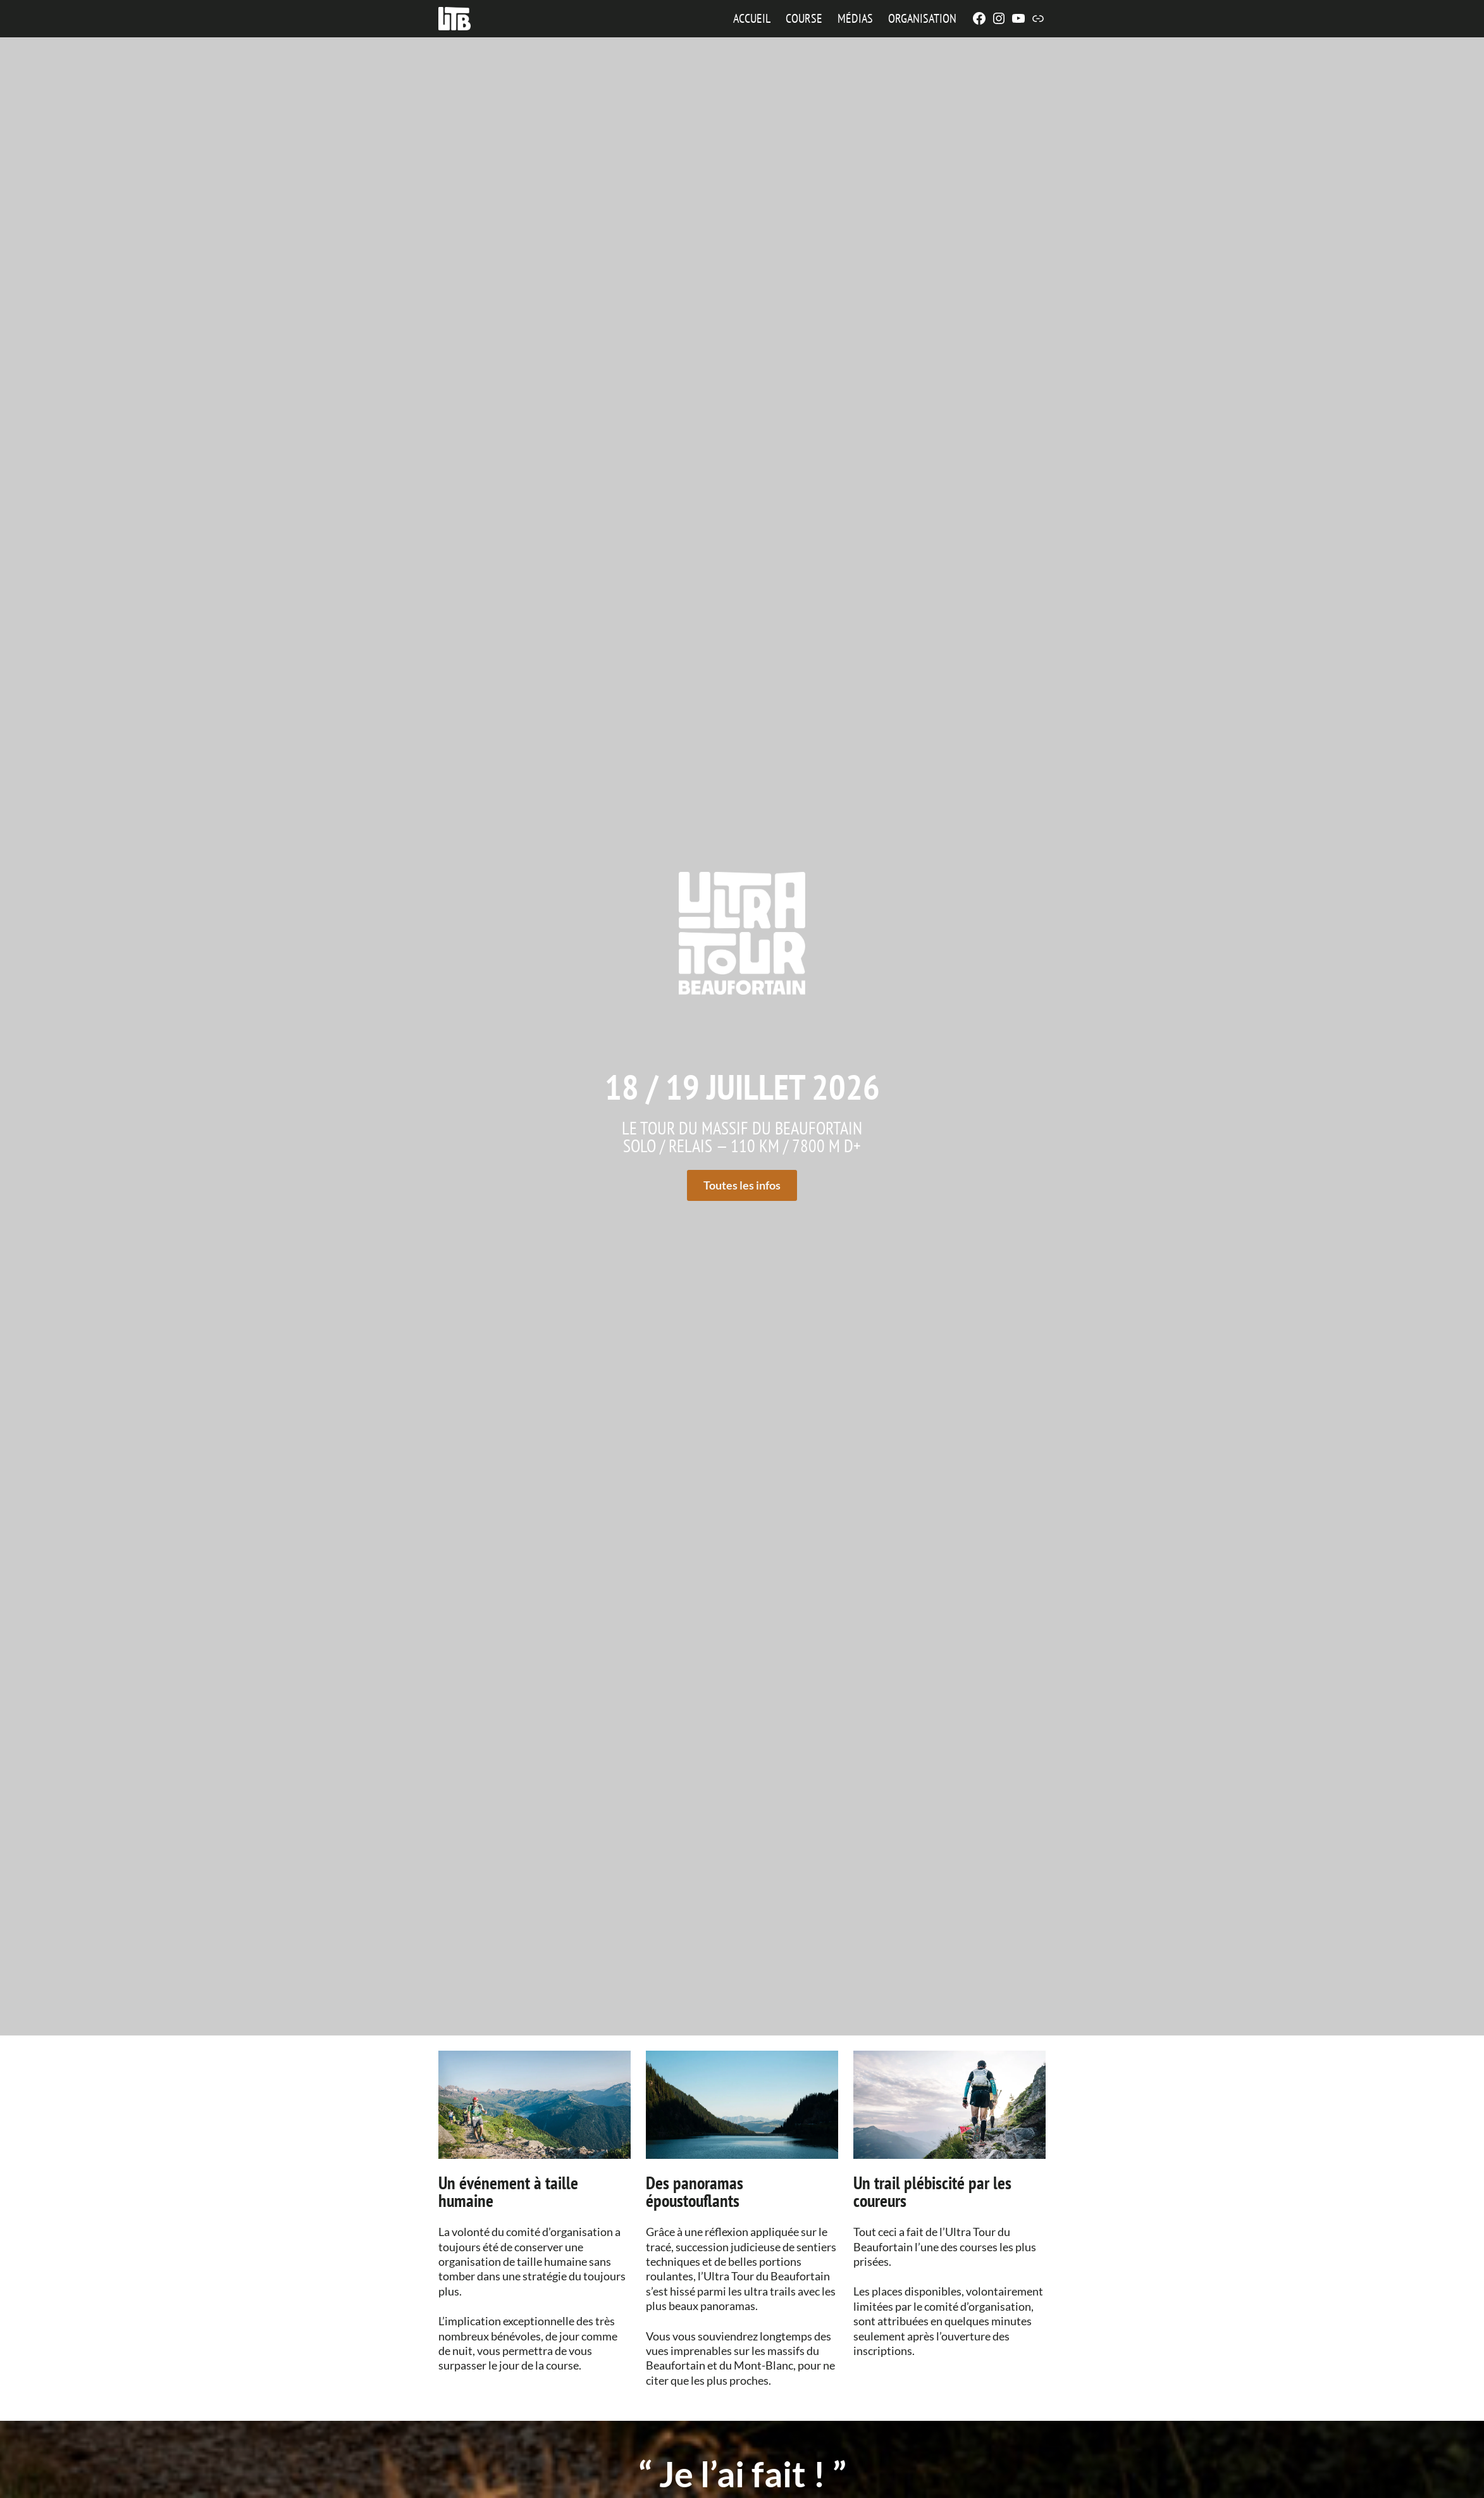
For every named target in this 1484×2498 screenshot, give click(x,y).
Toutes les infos (742, 1185)
